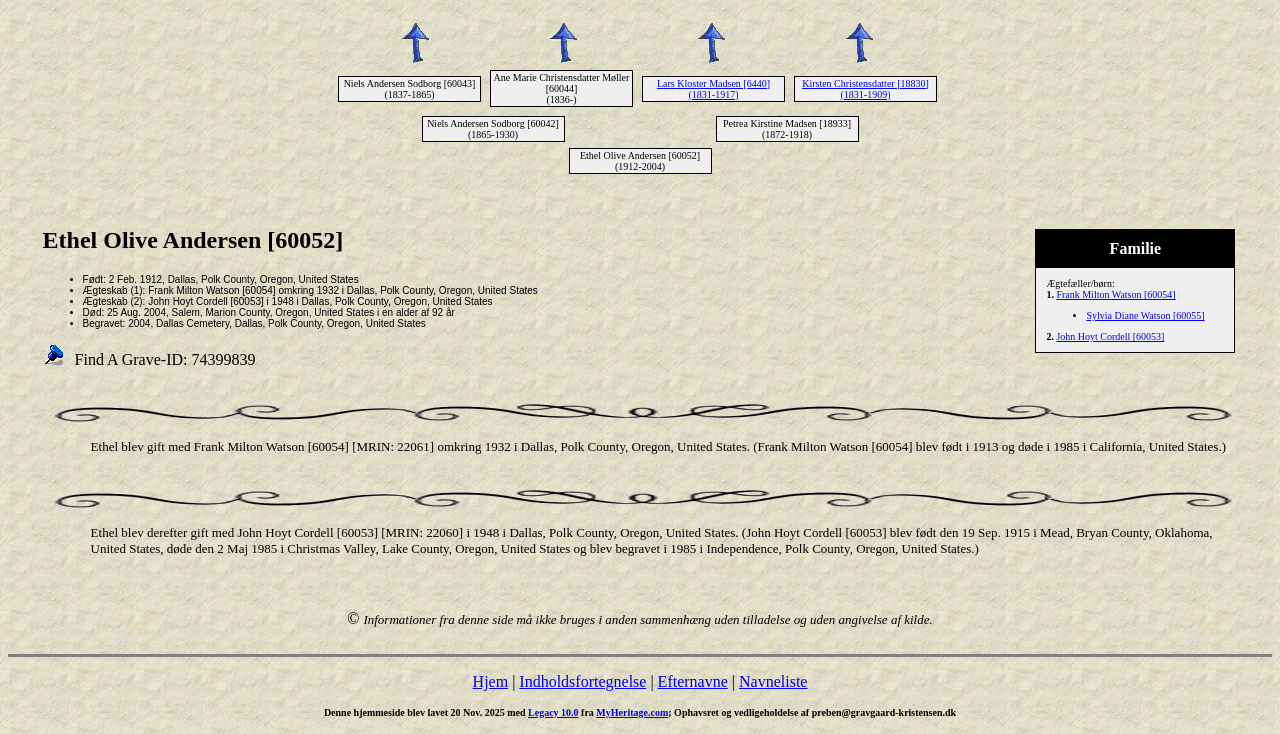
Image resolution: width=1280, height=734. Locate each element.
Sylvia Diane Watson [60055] (1145, 315)
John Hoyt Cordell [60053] (1110, 336)
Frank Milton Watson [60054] (1115, 294)
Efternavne (693, 681)
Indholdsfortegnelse (582, 681)
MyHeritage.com (632, 712)
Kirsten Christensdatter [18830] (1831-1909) (865, 89)
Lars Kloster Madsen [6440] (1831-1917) (713, 89)
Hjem (491, 681)
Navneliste (773, 681)
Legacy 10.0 (553, 712)
